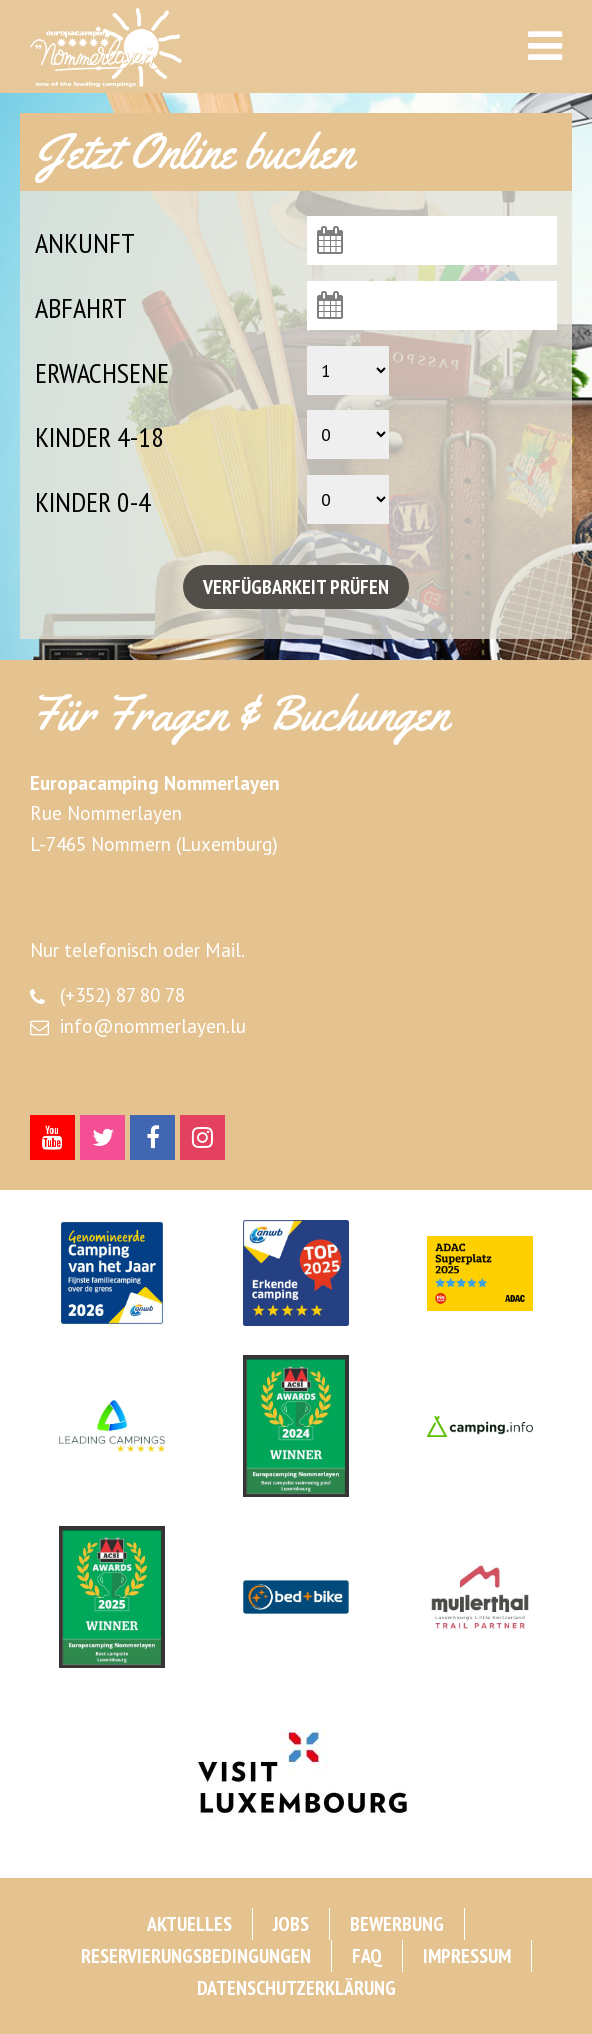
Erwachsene (102, 372)
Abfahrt (81, 307)
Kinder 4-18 (99, 436)
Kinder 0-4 (93, 501)
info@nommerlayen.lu (153, 1026)
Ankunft (85, 242)
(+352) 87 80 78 (122, 995)
